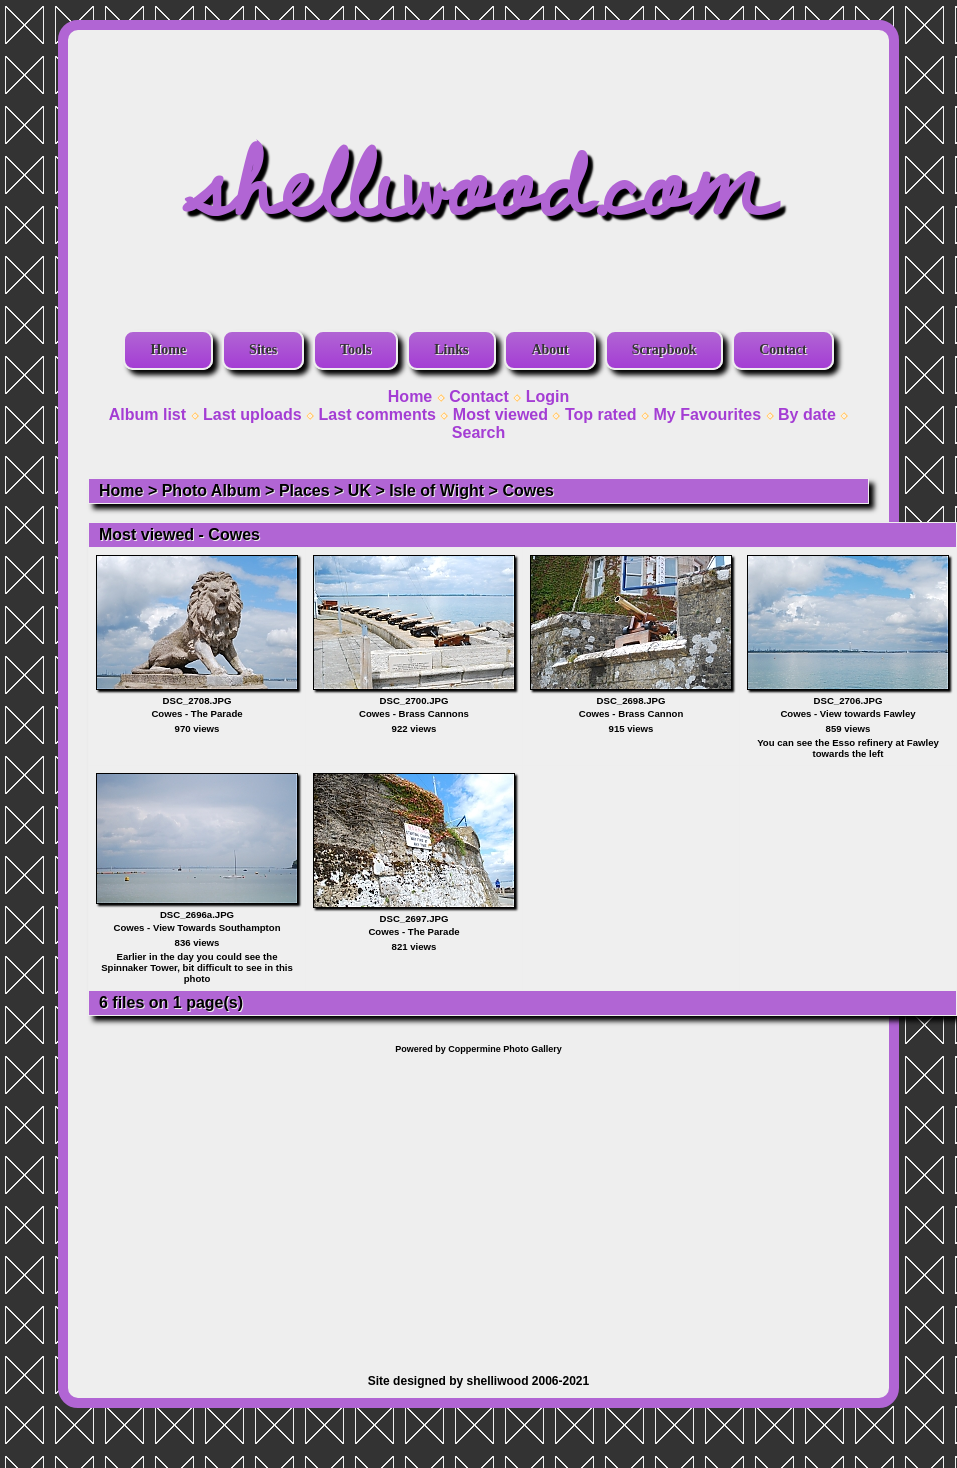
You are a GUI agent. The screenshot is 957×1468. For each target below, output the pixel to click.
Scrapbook (664, 349)
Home (168, 349)
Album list (147, 414)
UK (359, 490)
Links (451, 349)
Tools (355, 349)
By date (807, 414)
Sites (263, 349)
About (549, 349)
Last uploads (252, 414)
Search (478, 432)
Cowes (528, 490)
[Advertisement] (479, 1204)
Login (548, 396)
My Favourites (708, 414)
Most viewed (500, 414)
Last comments (377, 414)
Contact (782, 349)
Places (304, 490)
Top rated (601, 414)
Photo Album (211, 490)
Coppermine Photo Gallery (505, 1049)
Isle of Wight (436, 490)
